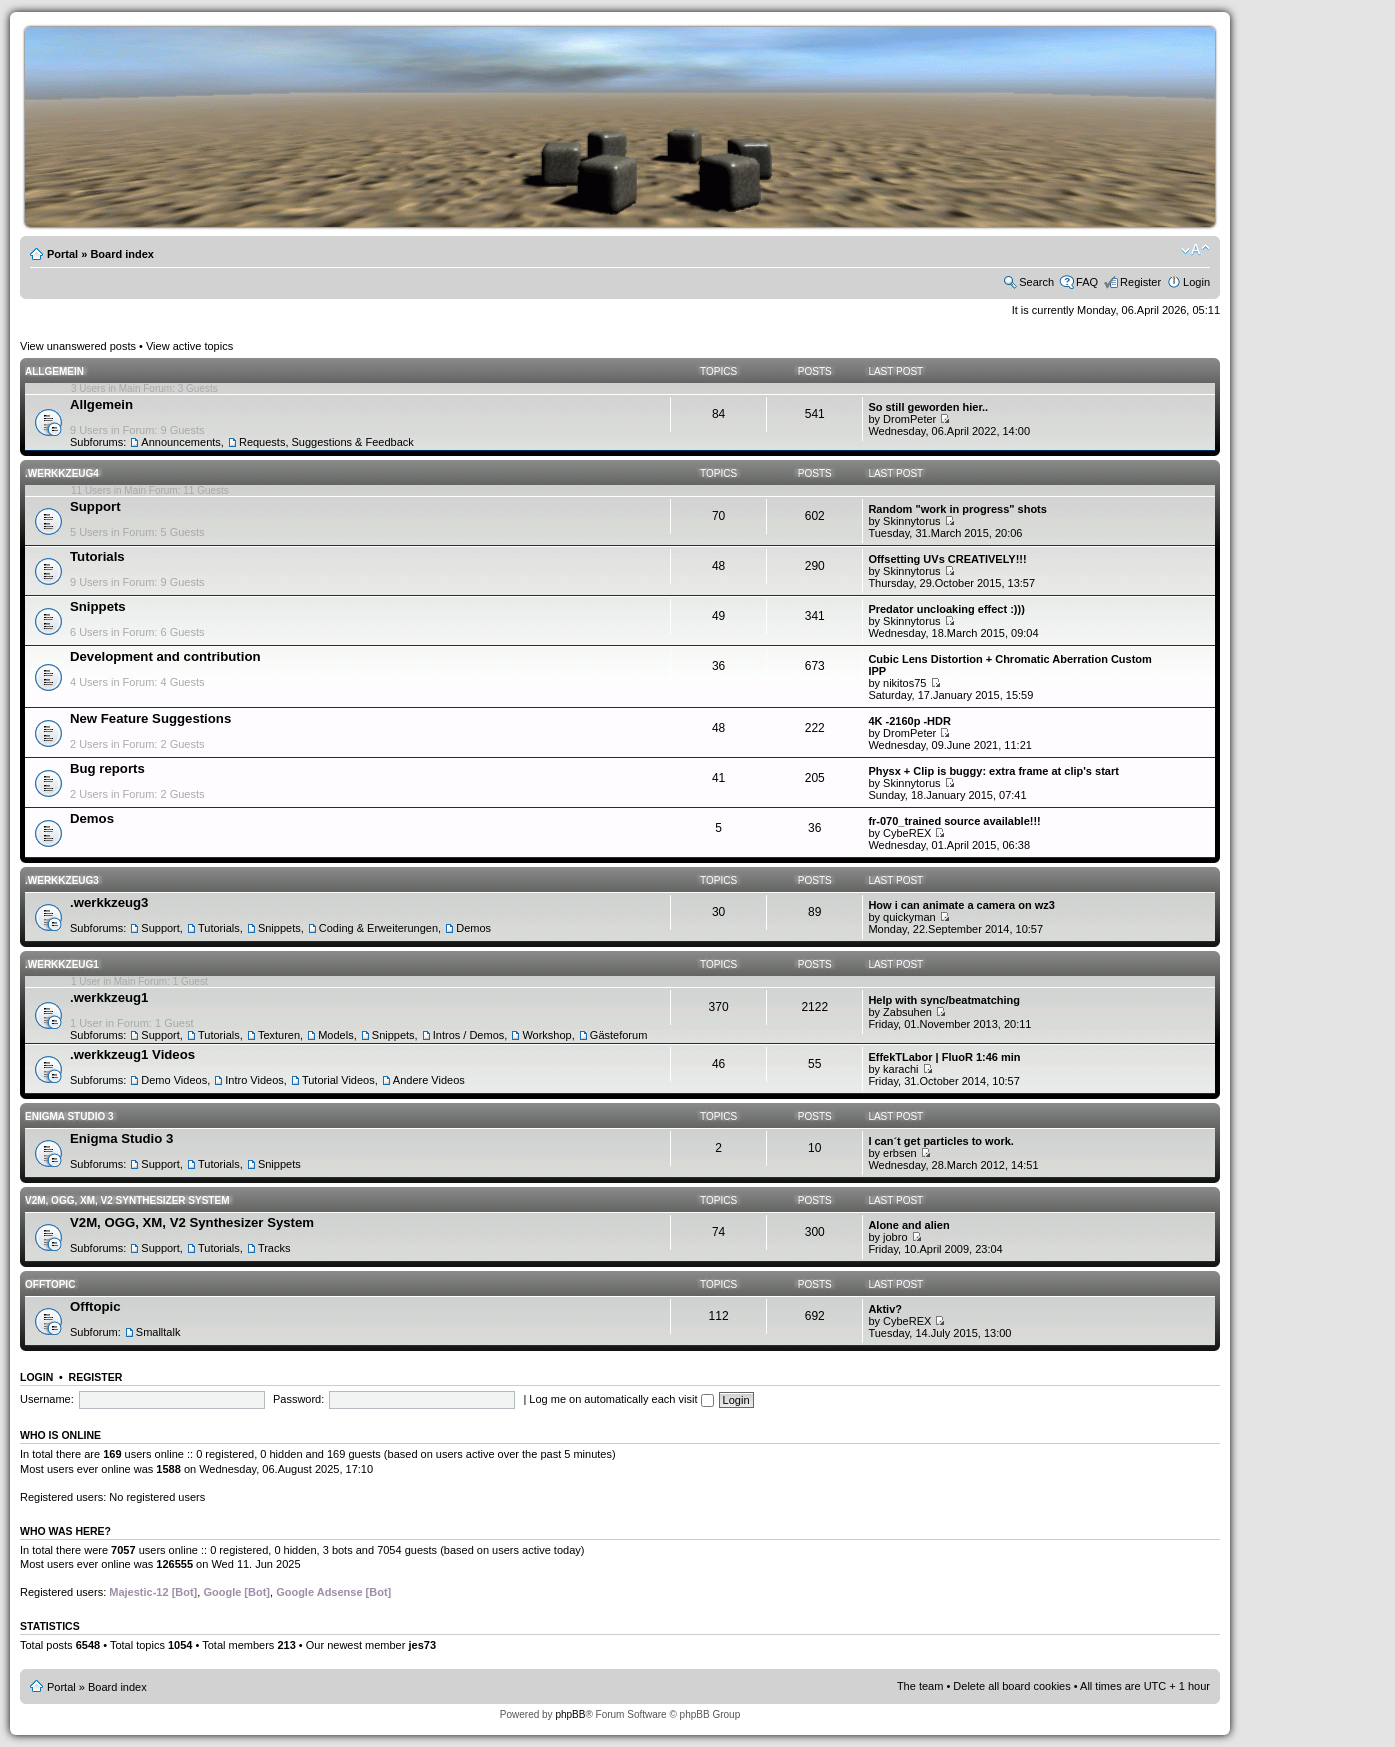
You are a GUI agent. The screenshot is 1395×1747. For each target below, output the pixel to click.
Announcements (181, 442)
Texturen (279, 1035)
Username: (47, 1399)
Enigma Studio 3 (69, 1116)
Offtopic (50, 1284)
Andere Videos (429, 1080)
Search (1036, 282)
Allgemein (54, 371)
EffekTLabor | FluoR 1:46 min (944, 1057)
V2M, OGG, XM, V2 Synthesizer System (127, 1200)
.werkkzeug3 (62, 880)
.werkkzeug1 (62, 964)
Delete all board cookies (1011, 1686)
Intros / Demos (469, 1035)
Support (95, 506)
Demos (92, 818)
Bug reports (107, 768)
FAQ (1087, 282)
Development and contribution (165, 656)
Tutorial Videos (338, 1080)
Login (1196, 282)
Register (1140, 282)
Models (335, 1035)
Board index (122, 254)
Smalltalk (158, 1332)
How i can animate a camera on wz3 (961, 905)
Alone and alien (908, 1225)
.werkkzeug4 (62, 473)
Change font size (1195, 250)
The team (920, 1686)
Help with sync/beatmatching (944, 1000)
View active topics (189, 346)
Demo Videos (174, 1080)
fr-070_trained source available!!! (954, 821)
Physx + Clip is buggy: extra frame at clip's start (993, 771)
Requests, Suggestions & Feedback (326, 442)
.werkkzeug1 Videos (132, 1054)
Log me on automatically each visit (621, 1399)
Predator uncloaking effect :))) (946, 609)
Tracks (274, 1248)
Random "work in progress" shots (957, 509)
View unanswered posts (78, 346)
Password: (298, 1399)
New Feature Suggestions (150, 718)
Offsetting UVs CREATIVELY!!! (947, 559)
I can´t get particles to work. (940, 1141)
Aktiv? (885, 1309)
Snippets (98, 606)
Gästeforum (618, 1035)
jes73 (422, 1645)
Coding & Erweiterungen (378, 928)
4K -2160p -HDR (909, 721)
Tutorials (97, 556)
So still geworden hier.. (928, 407)
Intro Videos (254, 1080)
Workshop (546, 1035)
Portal (62, 254)
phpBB (570, 1714)
